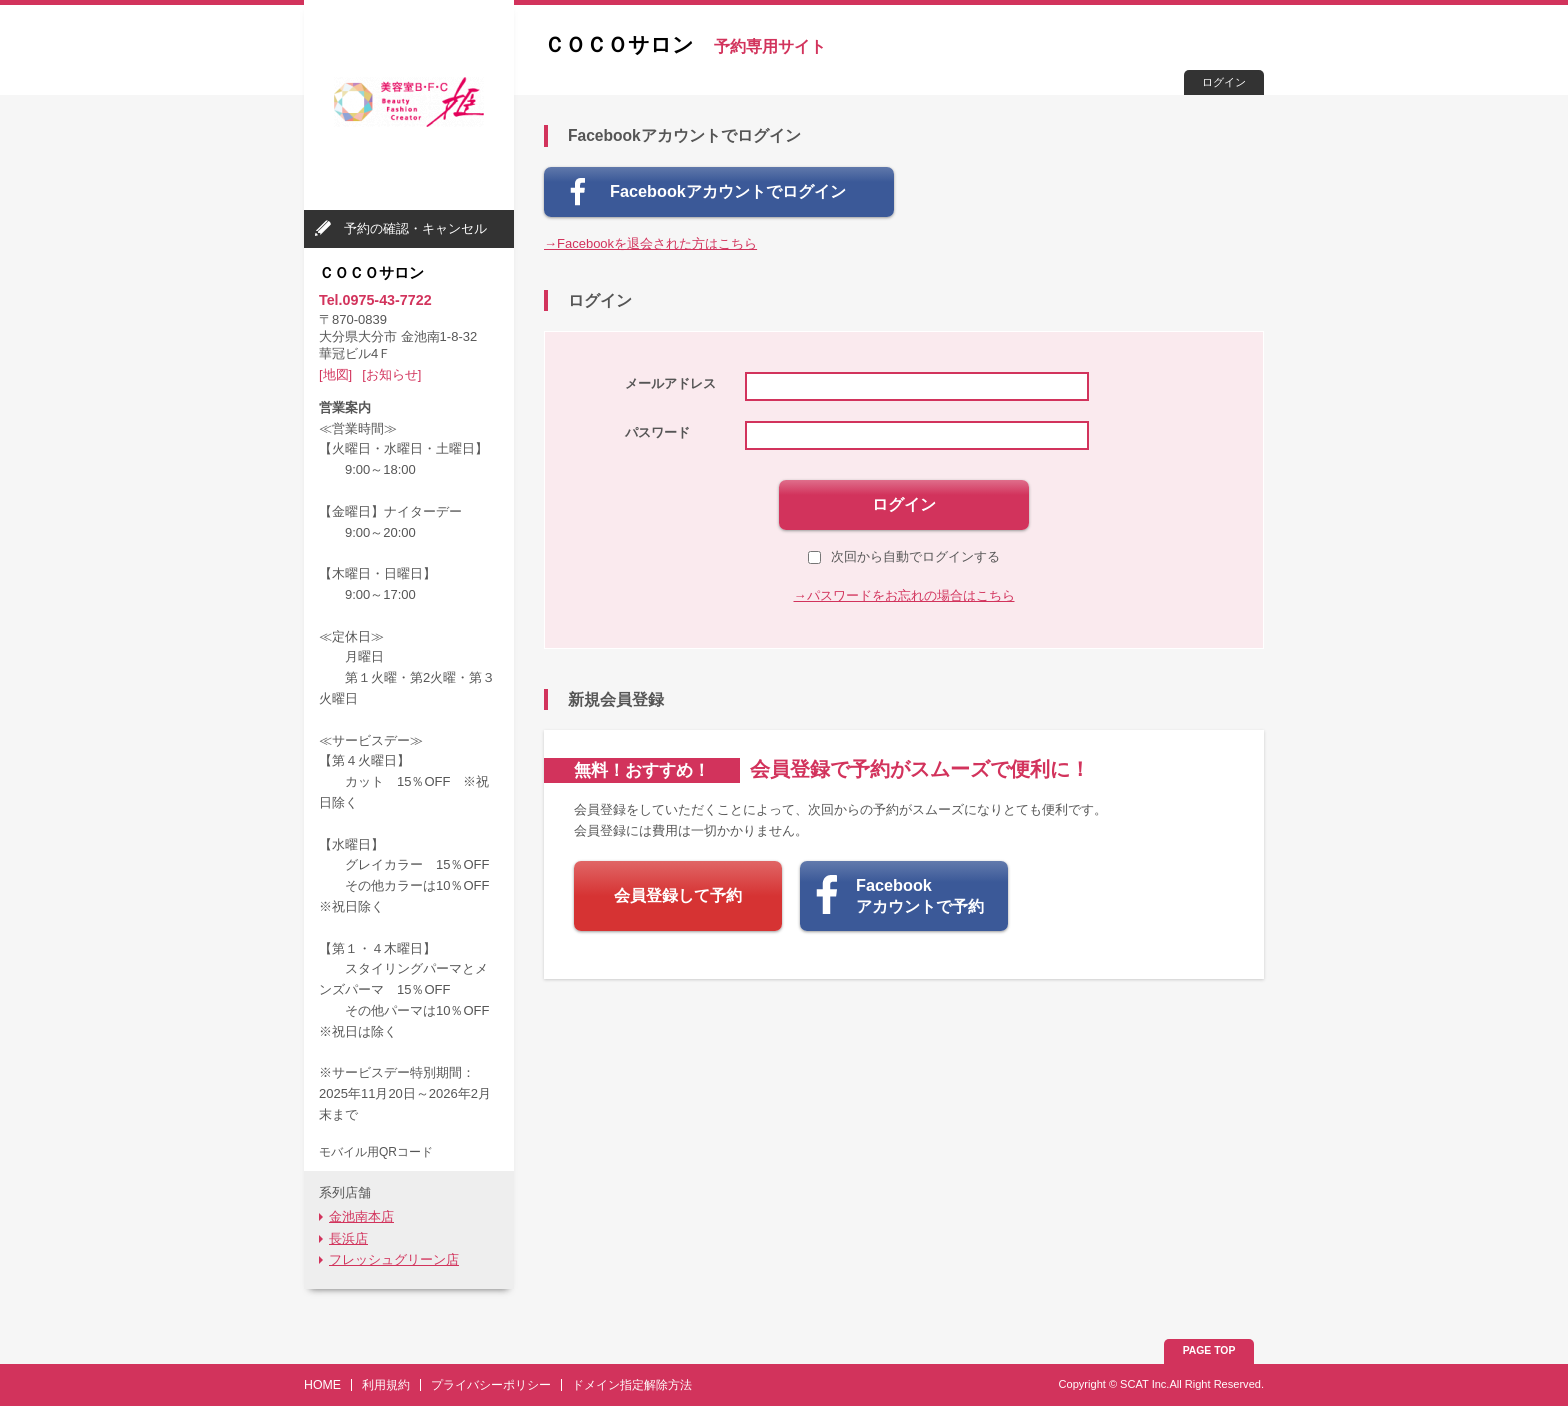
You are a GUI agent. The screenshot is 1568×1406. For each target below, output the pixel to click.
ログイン (1224, 82)
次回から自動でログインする (904, 556)
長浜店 (348, 1238)
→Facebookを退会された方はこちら (650, 243)
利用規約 (386, 1385)
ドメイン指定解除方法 (632, 1385)
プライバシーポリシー (491, 1385)
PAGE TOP (1209, 1350)
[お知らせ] (391, 374)
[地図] (335, 374)
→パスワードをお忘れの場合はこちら (904, 595)
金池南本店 (361, 1216)
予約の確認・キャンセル (415, 228)
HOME (322, 1385)
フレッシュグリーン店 (394, 1259)
